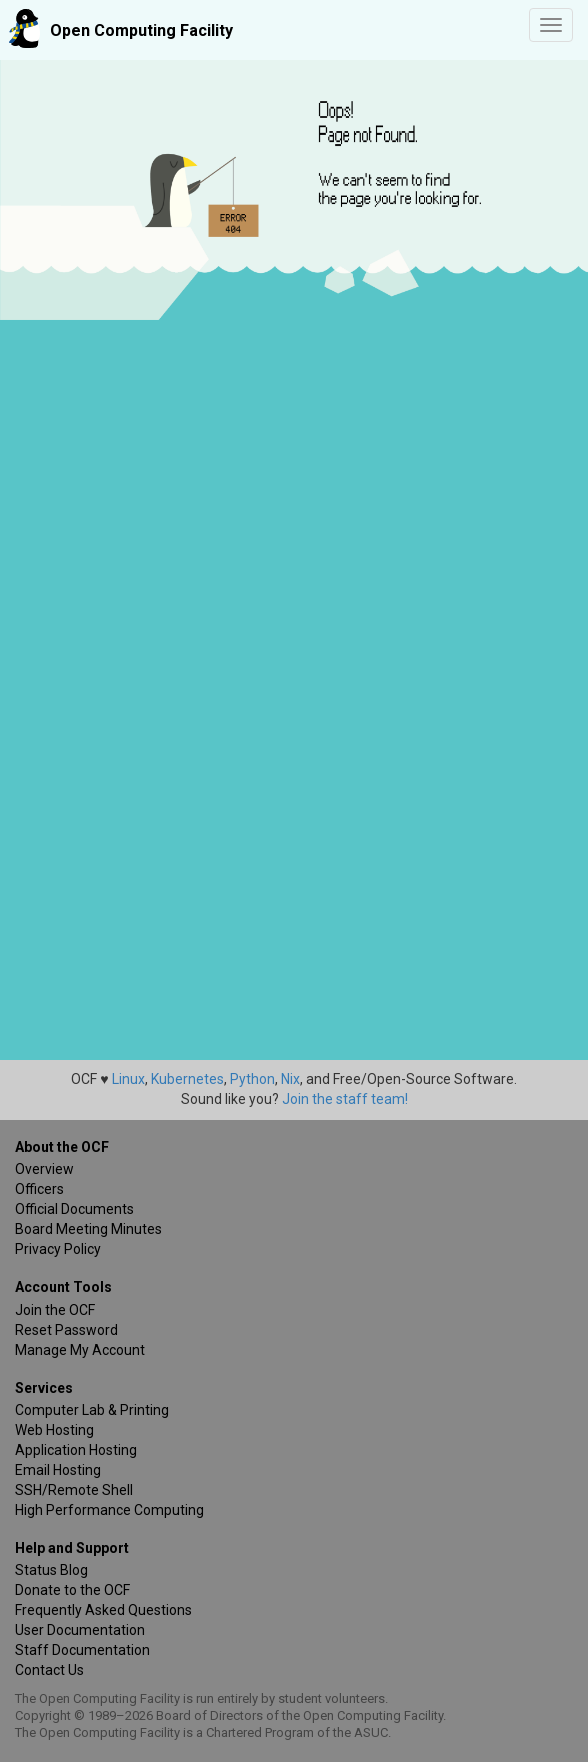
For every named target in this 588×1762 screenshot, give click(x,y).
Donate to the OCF (72, 1590)
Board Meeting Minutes (88, 1229)
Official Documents (74, 1209)
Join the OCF (55, 1310)
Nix (290, 1079)
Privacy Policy (58, 1249)
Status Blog (51, 1570)
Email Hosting (58, 1470)
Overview (44, 1169)
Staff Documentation (82, 1650)
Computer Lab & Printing (92, 1410)
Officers (39, 1189)
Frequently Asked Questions (103, 1610)
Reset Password (66, 1330)
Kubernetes (187, 1079)
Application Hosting (76, 1450)
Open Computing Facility (141, 30)
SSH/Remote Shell (74, 1490)
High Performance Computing (109, 1510)
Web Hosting (54, 1430)
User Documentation (80, 1630)
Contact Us (49, 1670)
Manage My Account (80, 1350)
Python (252, 1079)
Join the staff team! (345, 1099)
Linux (128, 1079)
